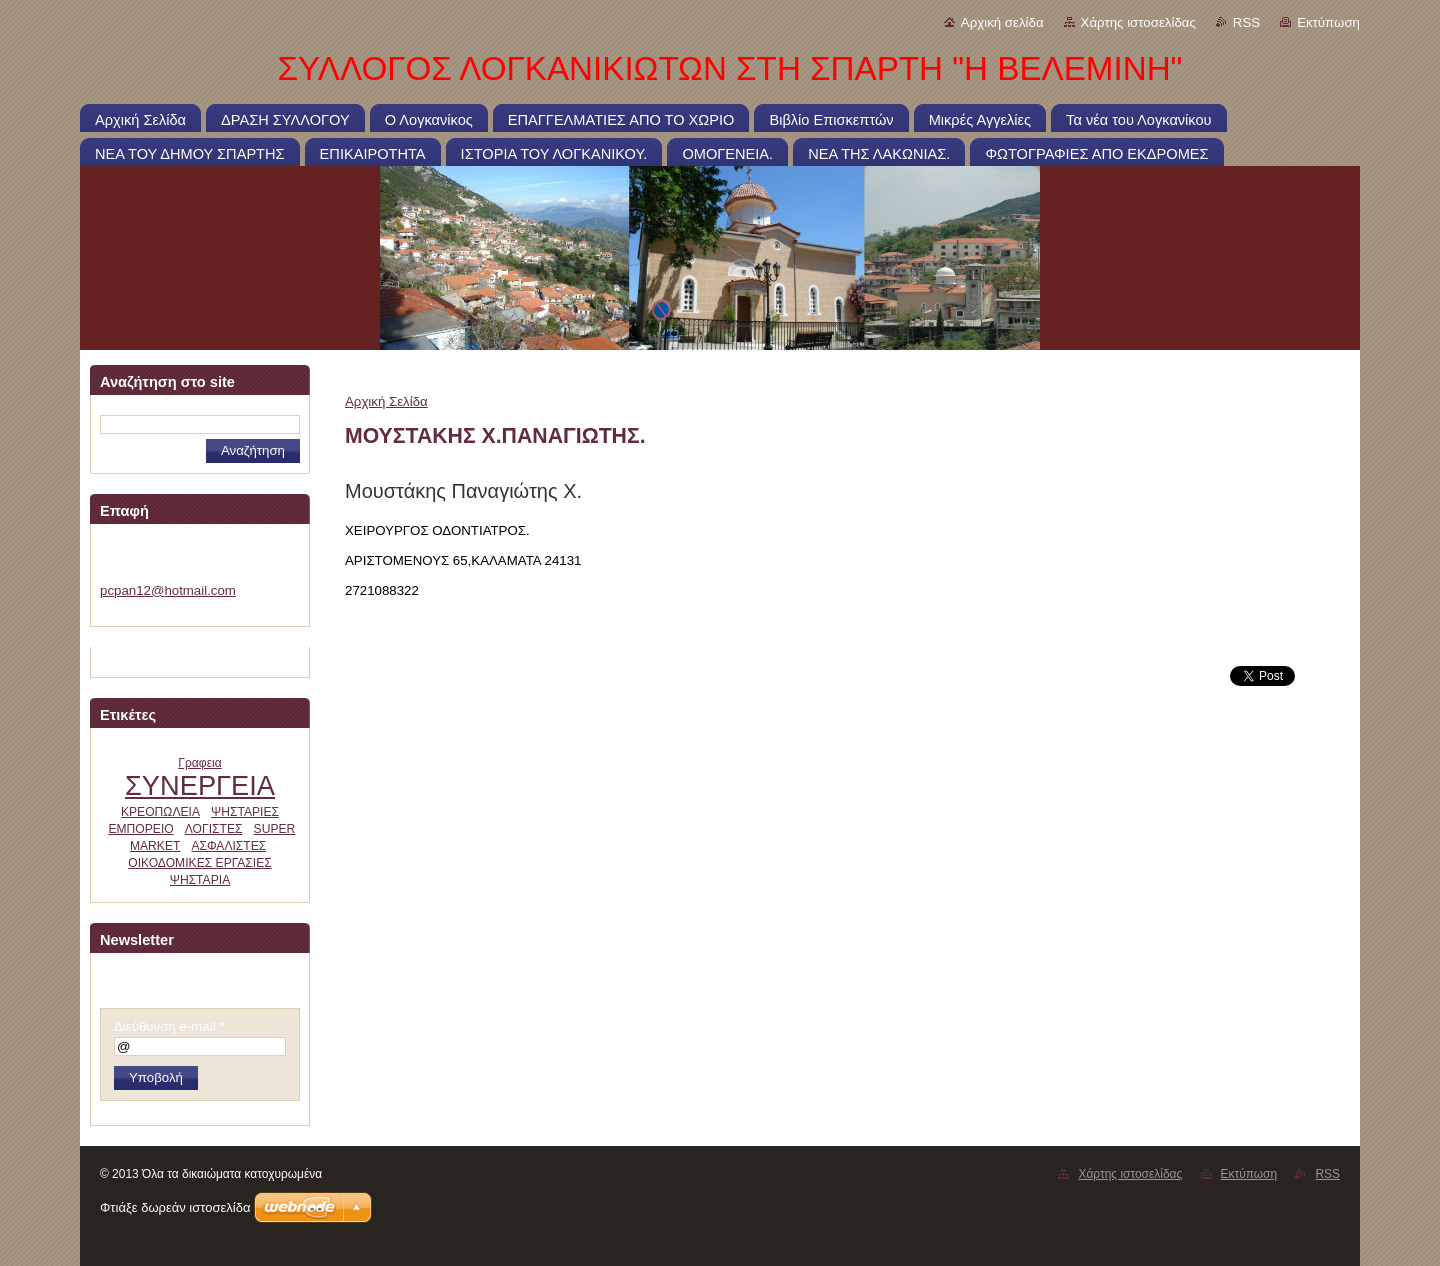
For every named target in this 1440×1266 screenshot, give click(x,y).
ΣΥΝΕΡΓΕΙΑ (200, 785)
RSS (1246, 22)
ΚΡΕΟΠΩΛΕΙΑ (160, 812)
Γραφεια (200, 763)
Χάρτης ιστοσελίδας (1138, 22)
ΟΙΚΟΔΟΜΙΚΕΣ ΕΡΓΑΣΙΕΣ (200, 863)
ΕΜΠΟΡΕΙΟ (140, 829)
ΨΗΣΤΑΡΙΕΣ (245, 812)
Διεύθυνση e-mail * (169, 1026)
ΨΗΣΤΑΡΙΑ (200, 880)
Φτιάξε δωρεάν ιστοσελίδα (175, 1207)
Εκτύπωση (1328, 22)
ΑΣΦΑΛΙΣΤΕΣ (228, 846)
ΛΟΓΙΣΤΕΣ (214, 829)
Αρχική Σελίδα (386, 401)
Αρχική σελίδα (1002, 22)
